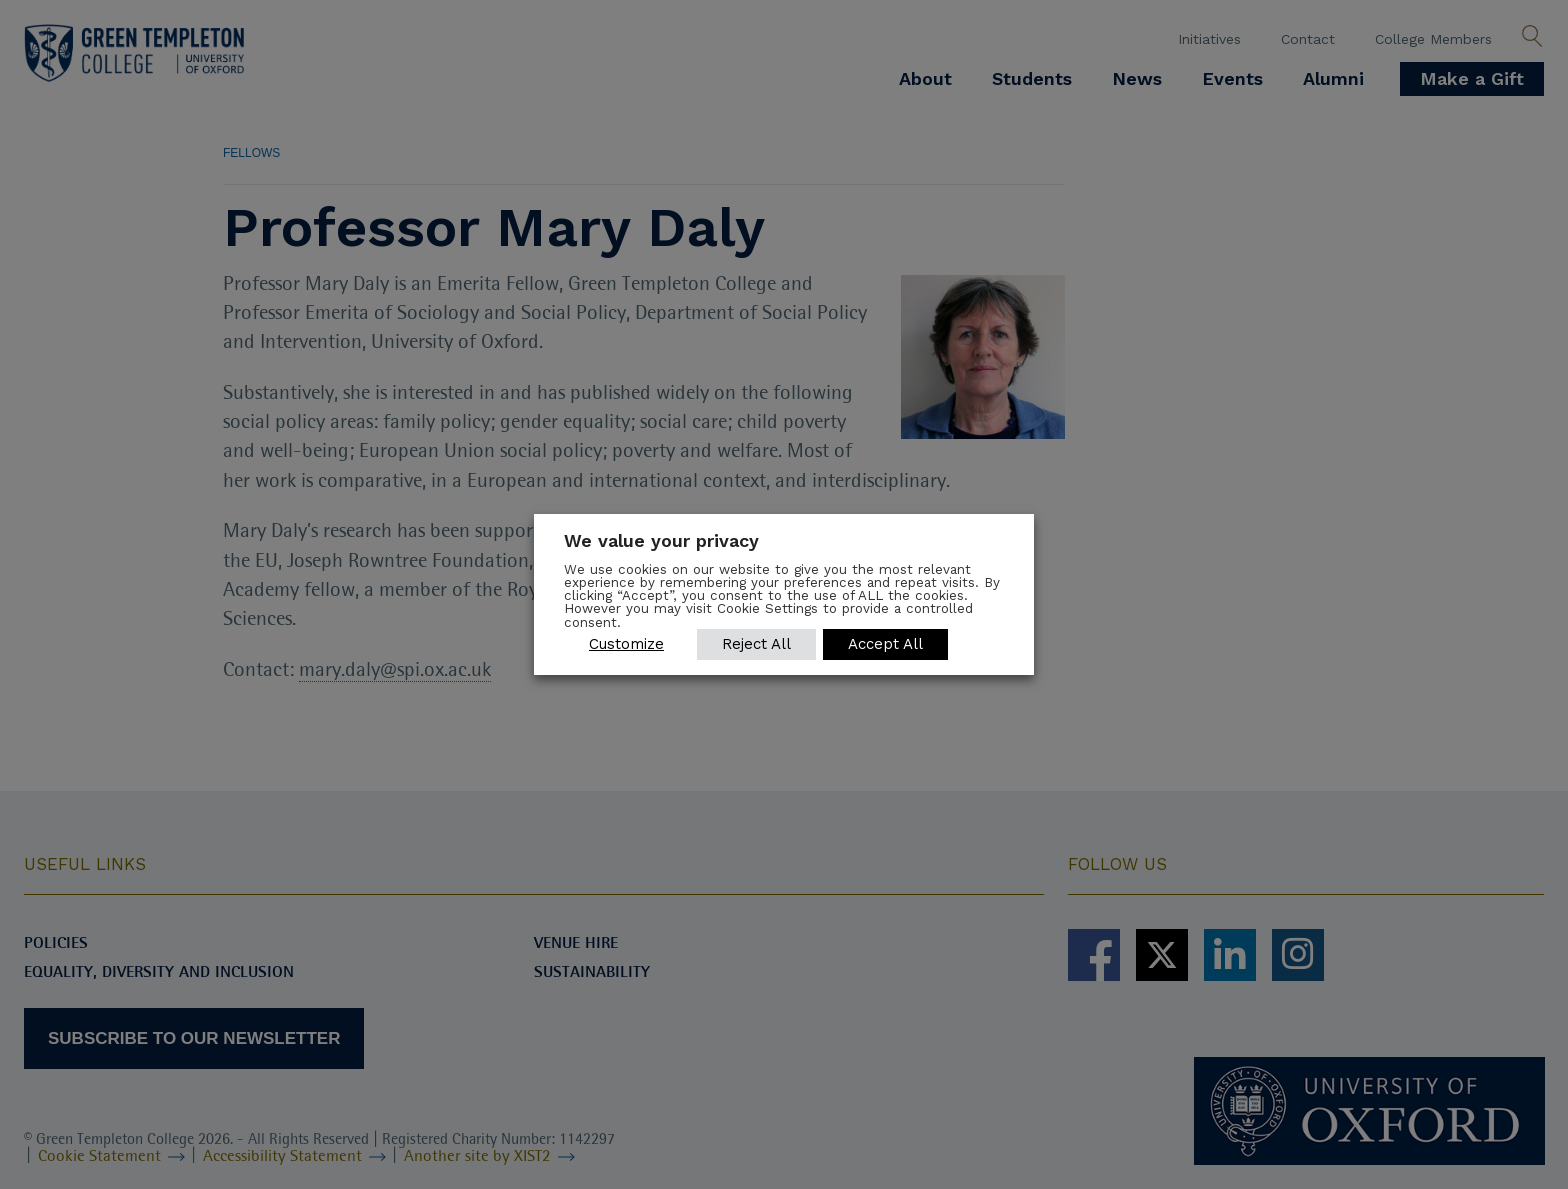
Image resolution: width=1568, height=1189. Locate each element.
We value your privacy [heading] (661, 540)
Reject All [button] (756, 644)
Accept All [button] (886, 644)
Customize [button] (626, 644)
